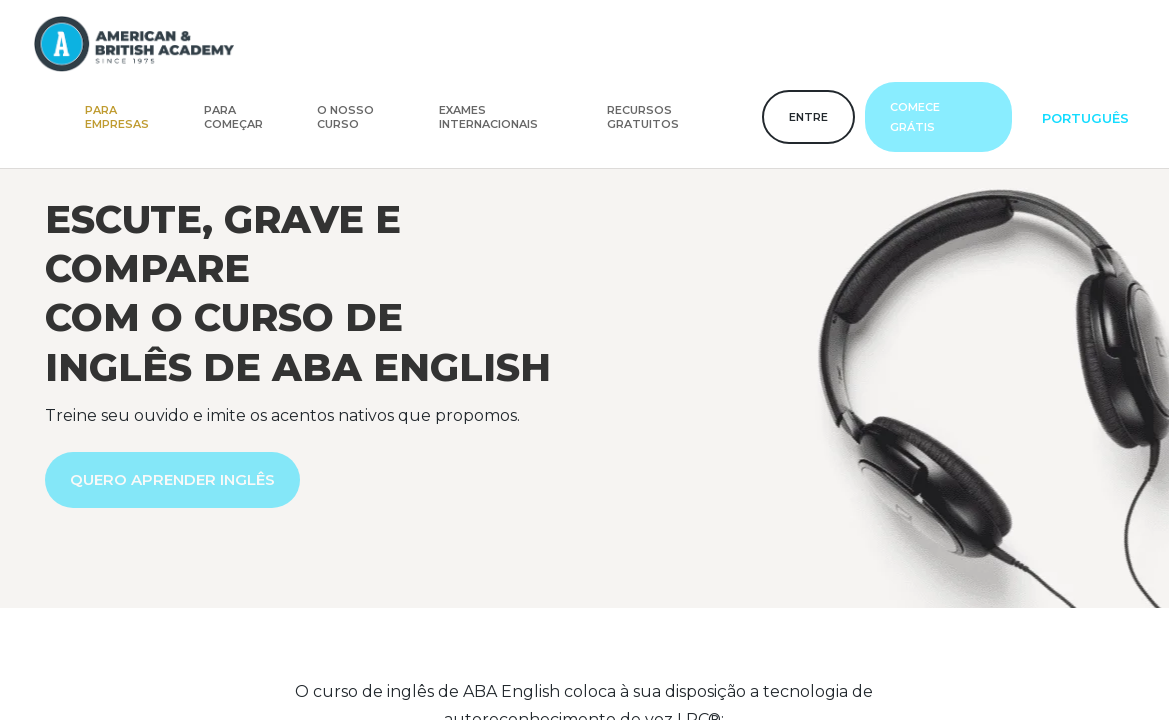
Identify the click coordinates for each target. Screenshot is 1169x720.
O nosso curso (345, 117)
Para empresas (117, 117)
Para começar (233, 117)
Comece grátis (915, 117)
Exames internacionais (488, 117)
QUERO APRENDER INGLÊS (172, 479)
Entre (808, 117)
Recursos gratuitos (643, 117)
